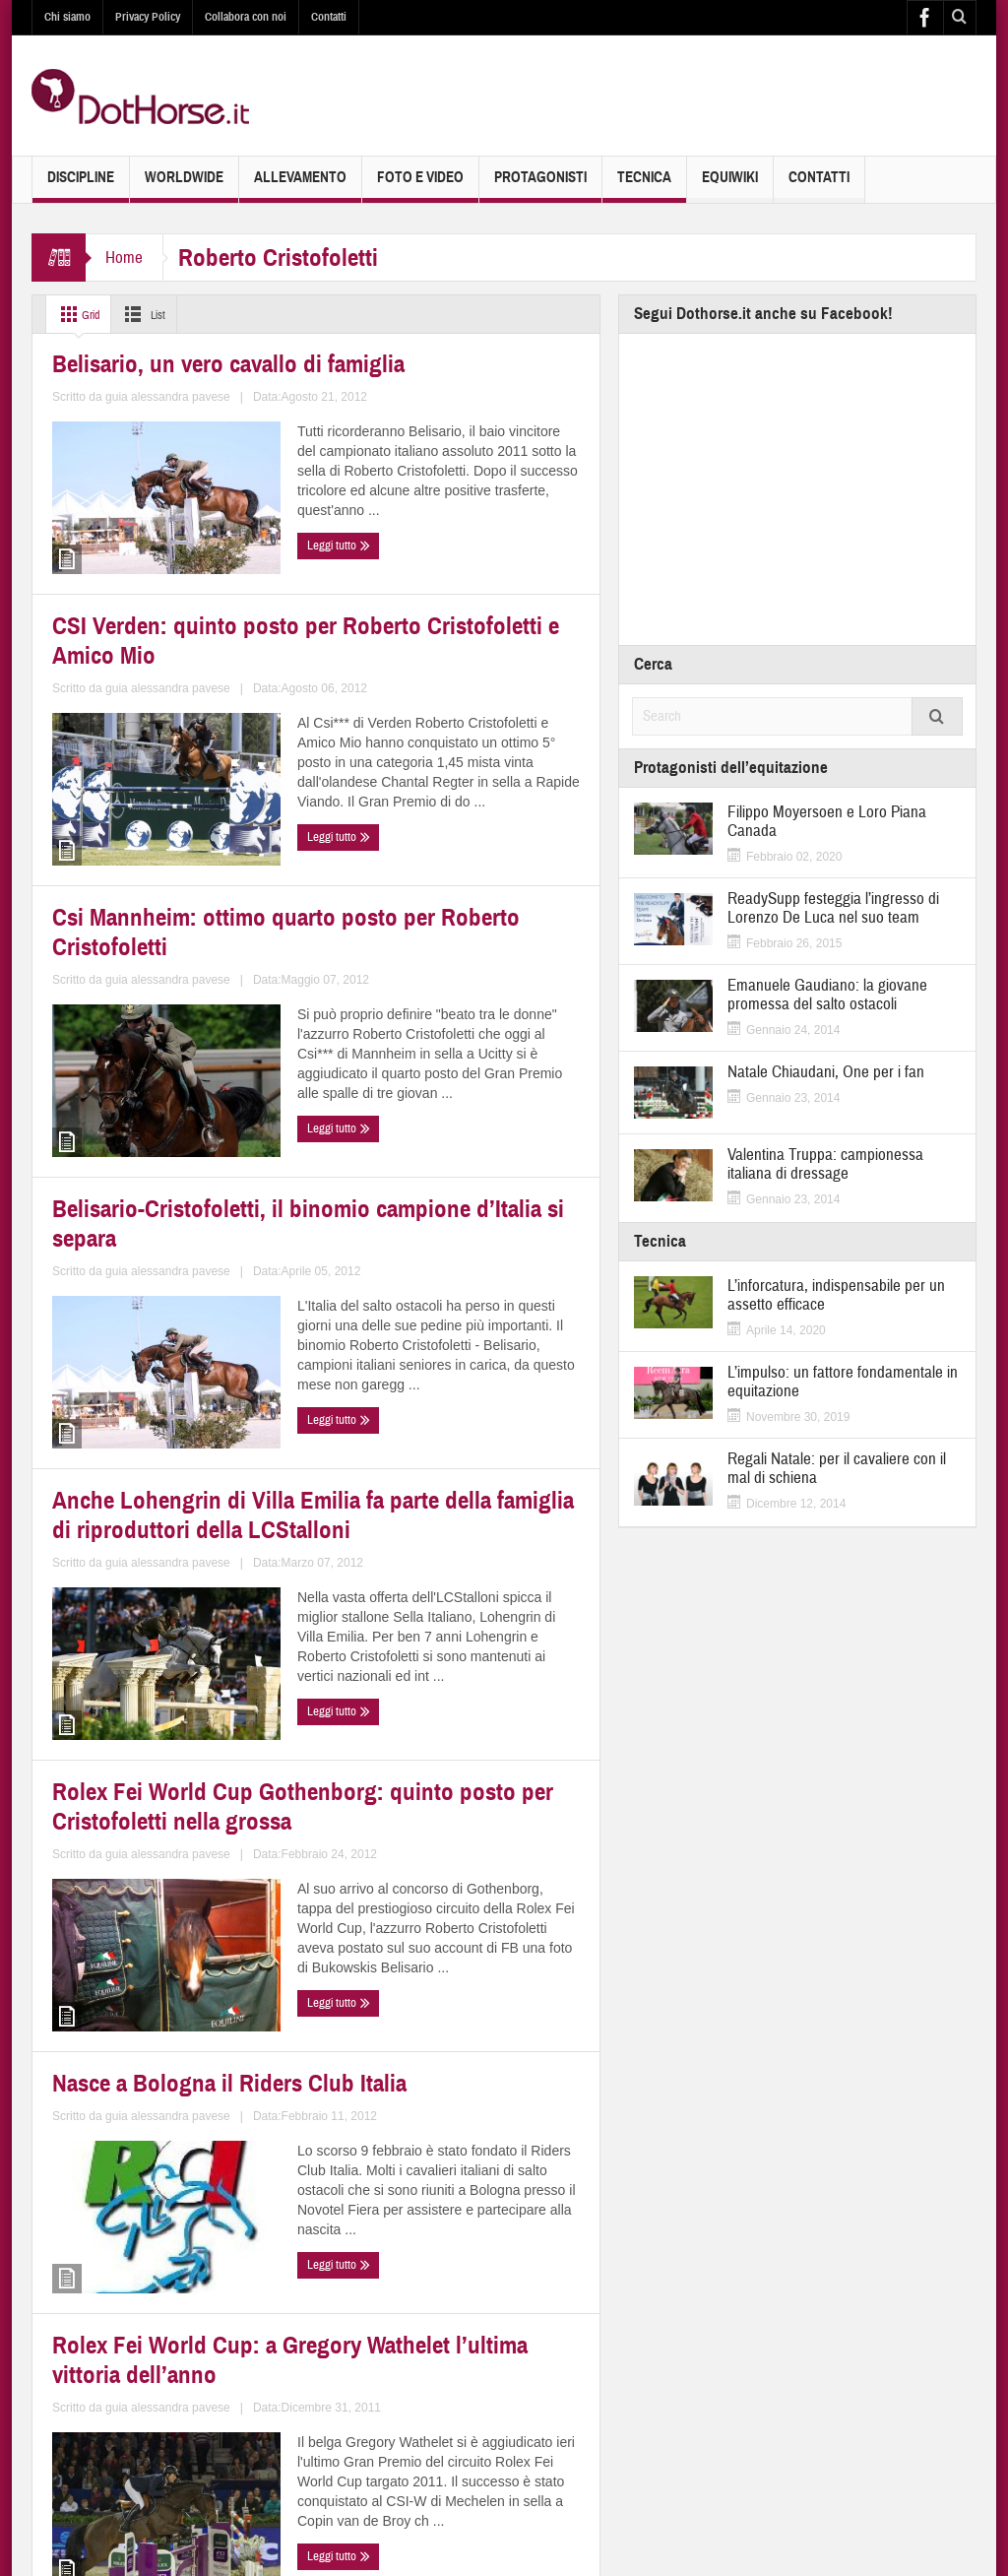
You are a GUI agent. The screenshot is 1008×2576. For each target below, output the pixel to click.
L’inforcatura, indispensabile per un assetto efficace (836, 1295)
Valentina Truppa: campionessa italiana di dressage (825, 1164)
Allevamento (300, 185)
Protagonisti (540, 185)
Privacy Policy (147, 17)
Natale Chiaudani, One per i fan (825, 1072)
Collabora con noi (245, 17)
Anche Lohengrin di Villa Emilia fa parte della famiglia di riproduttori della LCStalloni (171, 1376)
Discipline (80, 185)
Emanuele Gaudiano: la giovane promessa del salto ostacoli (827, 994)
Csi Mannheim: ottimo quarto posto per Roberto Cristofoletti (160, 959)
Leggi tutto (88, 708)
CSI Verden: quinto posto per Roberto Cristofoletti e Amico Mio (452, 554)
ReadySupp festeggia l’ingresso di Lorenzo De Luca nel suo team (833, 908)
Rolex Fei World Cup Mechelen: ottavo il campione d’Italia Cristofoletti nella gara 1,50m (163, 2210)
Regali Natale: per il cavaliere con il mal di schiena (836, 1468)
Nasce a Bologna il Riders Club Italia (161, 1793)
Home (124, 257)
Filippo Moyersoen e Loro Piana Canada (826, 821)
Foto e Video (420, 185)
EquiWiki (730, 185)
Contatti (328, 17)
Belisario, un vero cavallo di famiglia (149, 554)
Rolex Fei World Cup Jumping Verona (441, 2198)
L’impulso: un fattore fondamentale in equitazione (842, 1381)
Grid (79, 314)
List (154, 314)
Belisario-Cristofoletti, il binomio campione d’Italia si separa (449, 959)
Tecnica (644, 185)
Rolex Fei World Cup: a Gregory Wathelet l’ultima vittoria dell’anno (455, 1793)
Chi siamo (67, 17)
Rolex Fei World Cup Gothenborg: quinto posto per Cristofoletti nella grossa (457, 1376)
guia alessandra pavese (220, 670)
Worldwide (184, 185)
